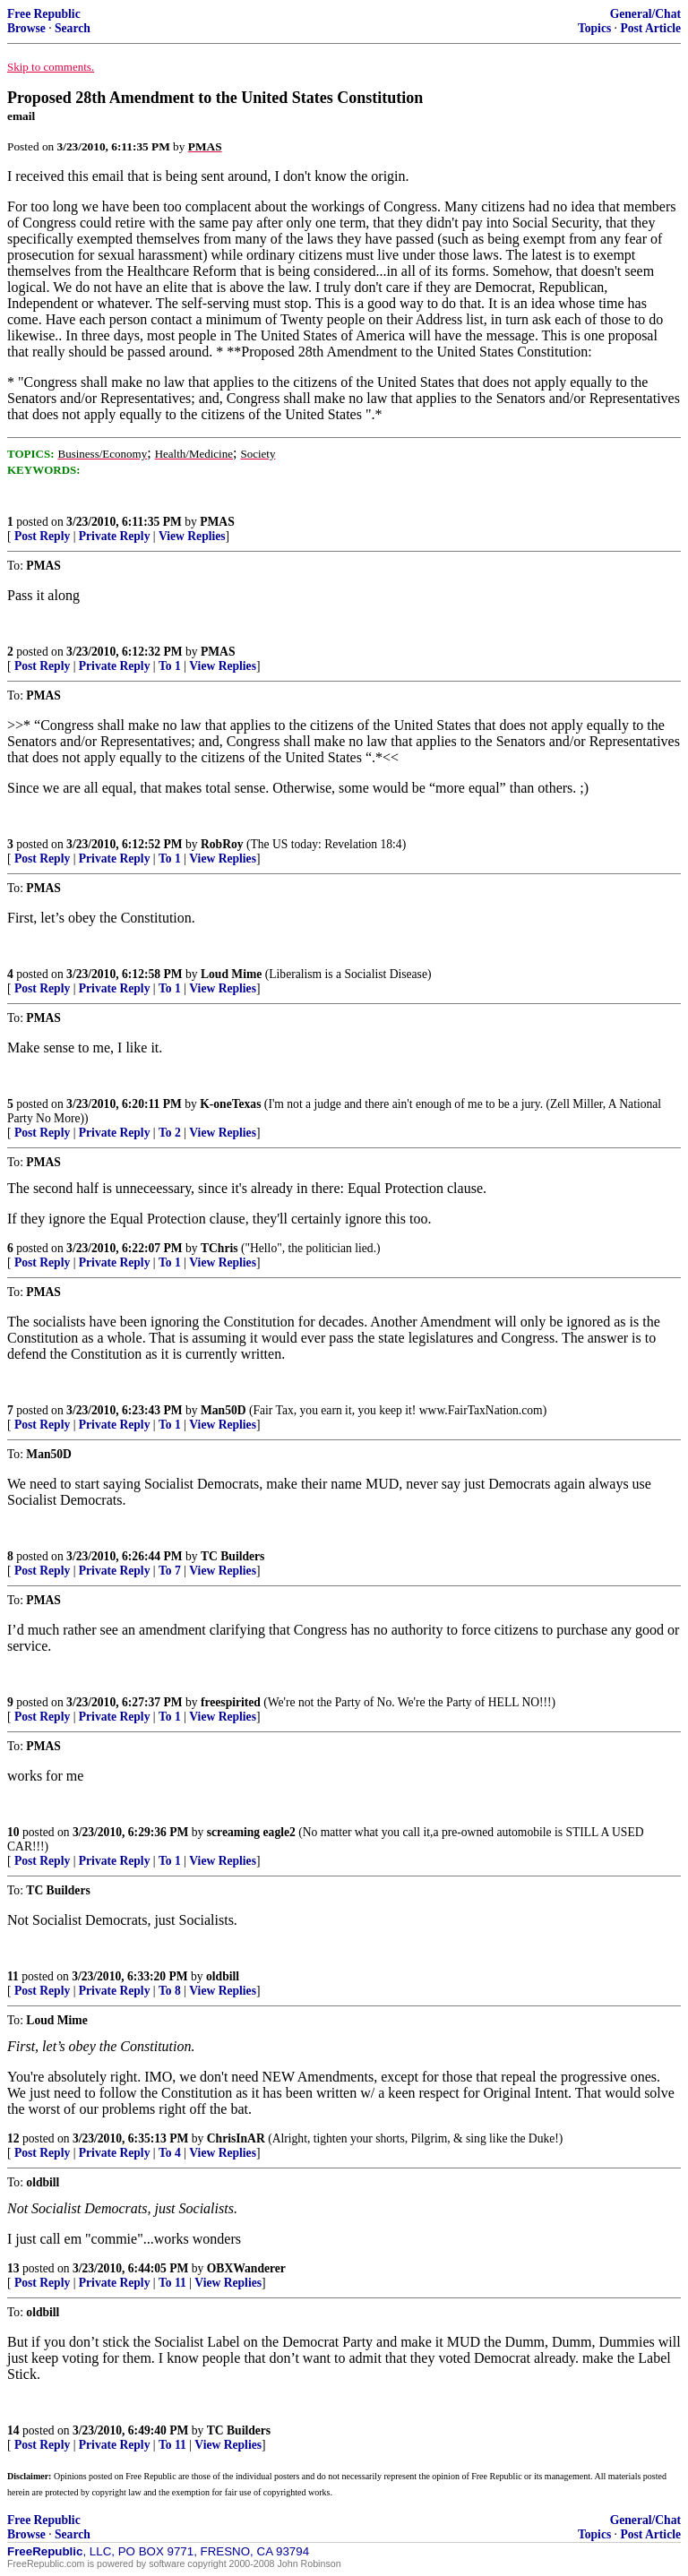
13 (13, 2268)
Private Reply (114, 536)
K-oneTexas (230, 1104)
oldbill (222, 1976)
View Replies (192, 536)
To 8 (170, 1990)
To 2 (170, 1132)
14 (13, 2430)
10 (13, 1832)
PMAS (217, 521)
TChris (219, 1248)
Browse (26, 28)
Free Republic (44, 14)
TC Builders (232, 1556)
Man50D (223, 1410)
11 (13, 1976)
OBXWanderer (246, 2268)
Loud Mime (231, 974)
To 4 (170, 2153)
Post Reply (42, 536)
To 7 (170, 1570)
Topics (594, 28)
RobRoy (222, 844)
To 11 (172, 2282)
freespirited (231, 1702)
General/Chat (645, 14)
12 (13, 2138)
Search (72, 28)
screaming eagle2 (251, 1832)
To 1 (170, 666)
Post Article (650, 28)
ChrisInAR (236, 2138)
